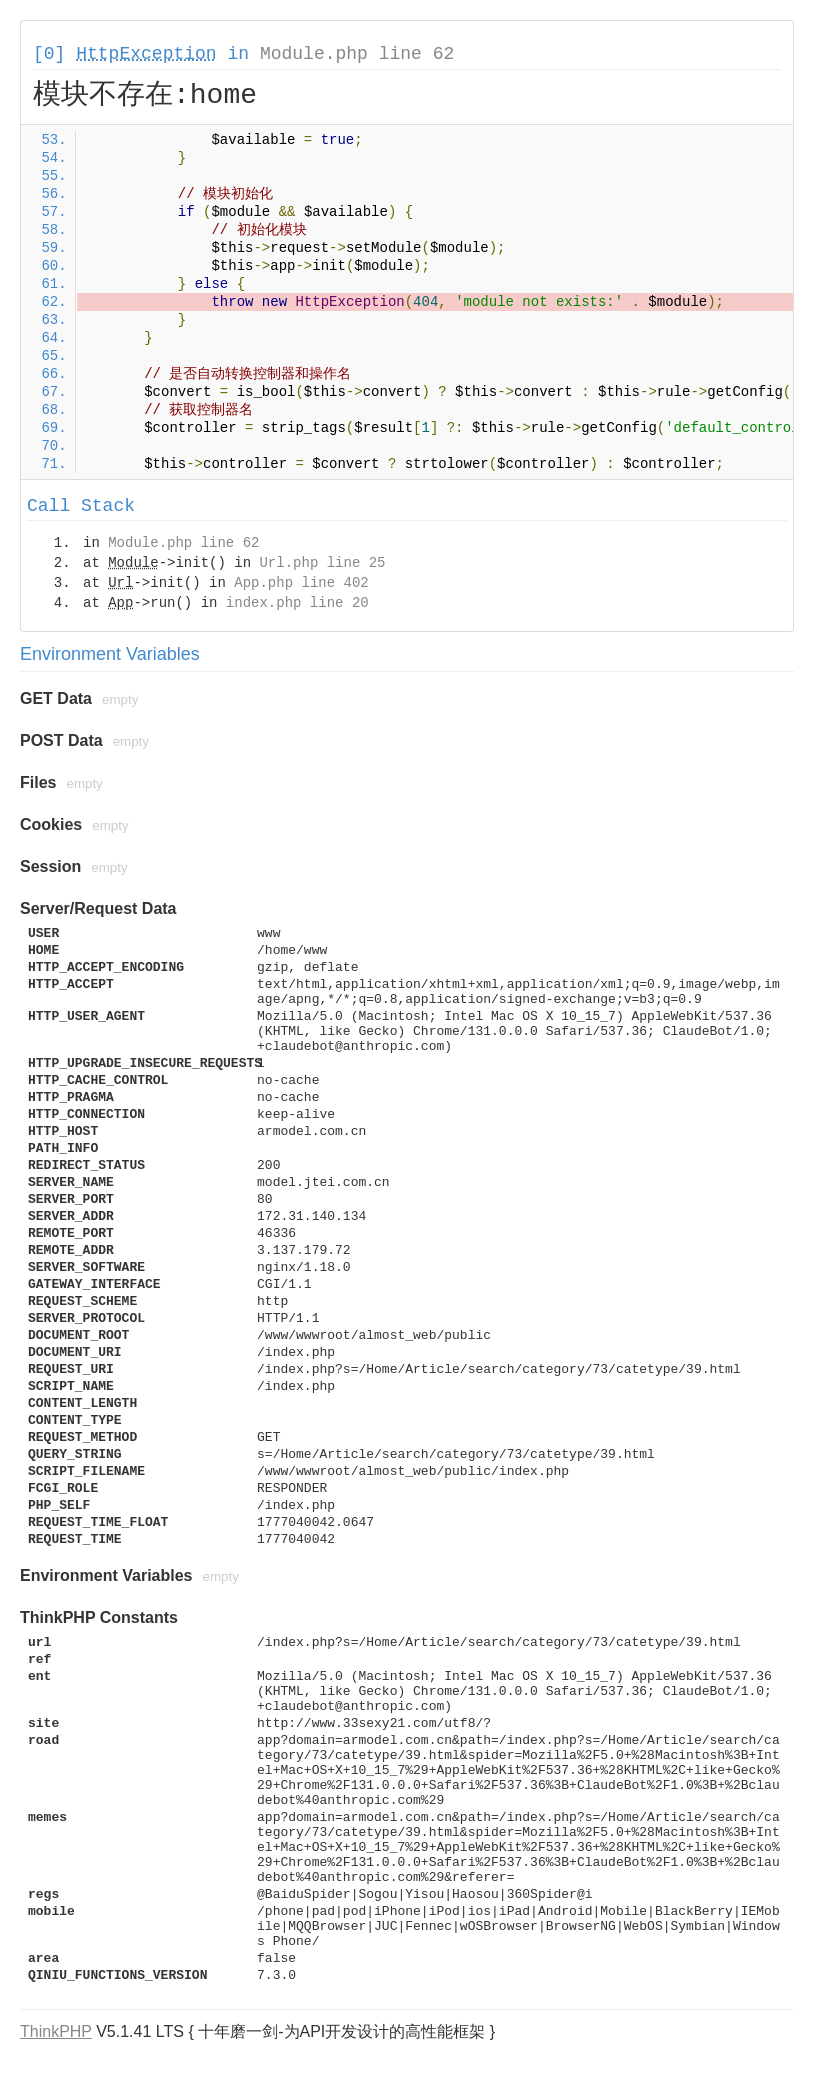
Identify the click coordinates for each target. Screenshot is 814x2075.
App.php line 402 (301, 583)
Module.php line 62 (357, 54)
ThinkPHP (56, 2031)
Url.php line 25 (322, 563)
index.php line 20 (297, 603)
